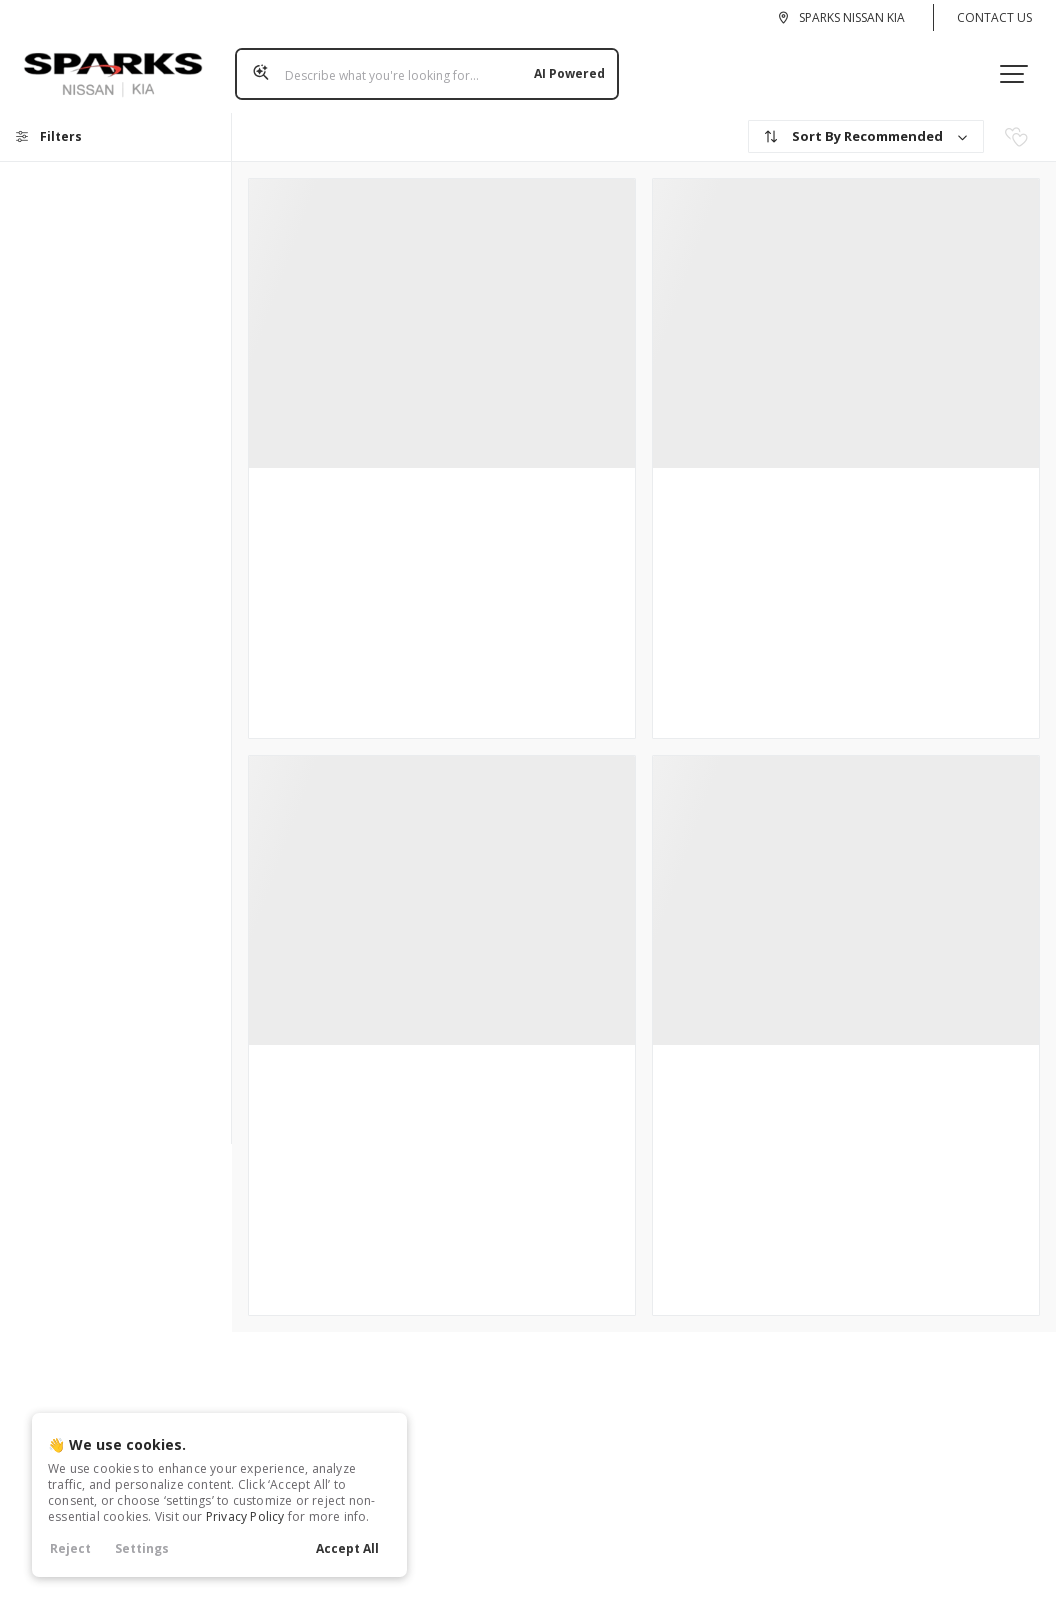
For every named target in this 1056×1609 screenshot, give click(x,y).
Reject (70, 1548)
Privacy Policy (245, 1516)
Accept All (347, 1548)
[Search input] (420, 67)
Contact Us (994, 17)
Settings (142, 1548)
